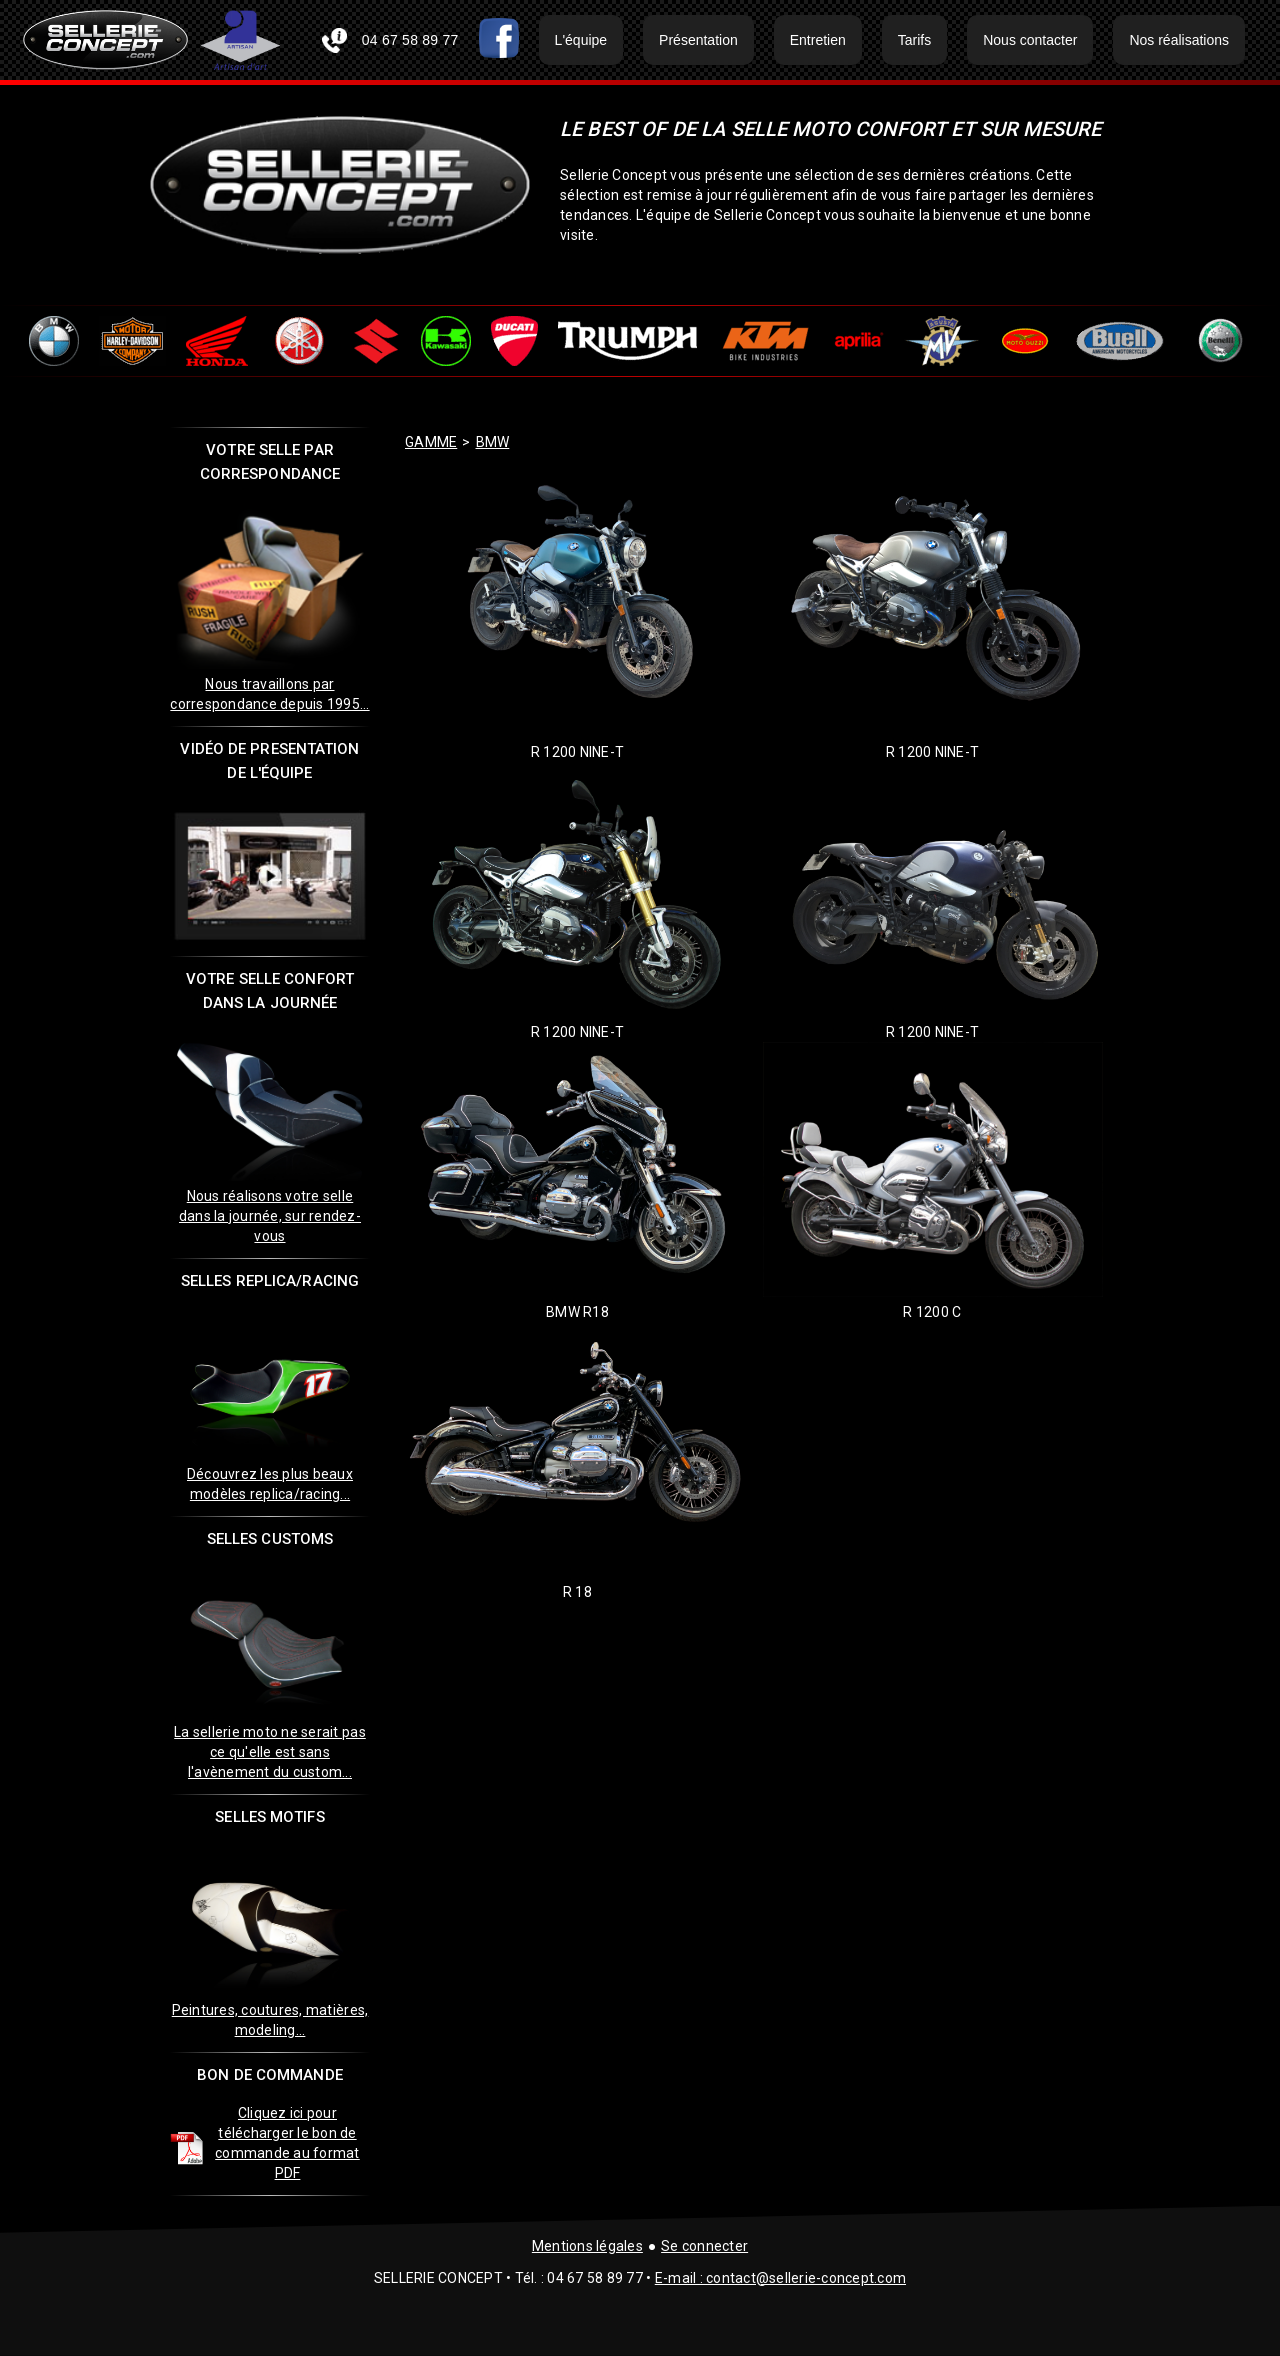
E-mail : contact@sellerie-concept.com (780, 2278)
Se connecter (704, 2246)
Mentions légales (587, 2246)
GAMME (431, 442)
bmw (493, 442)
